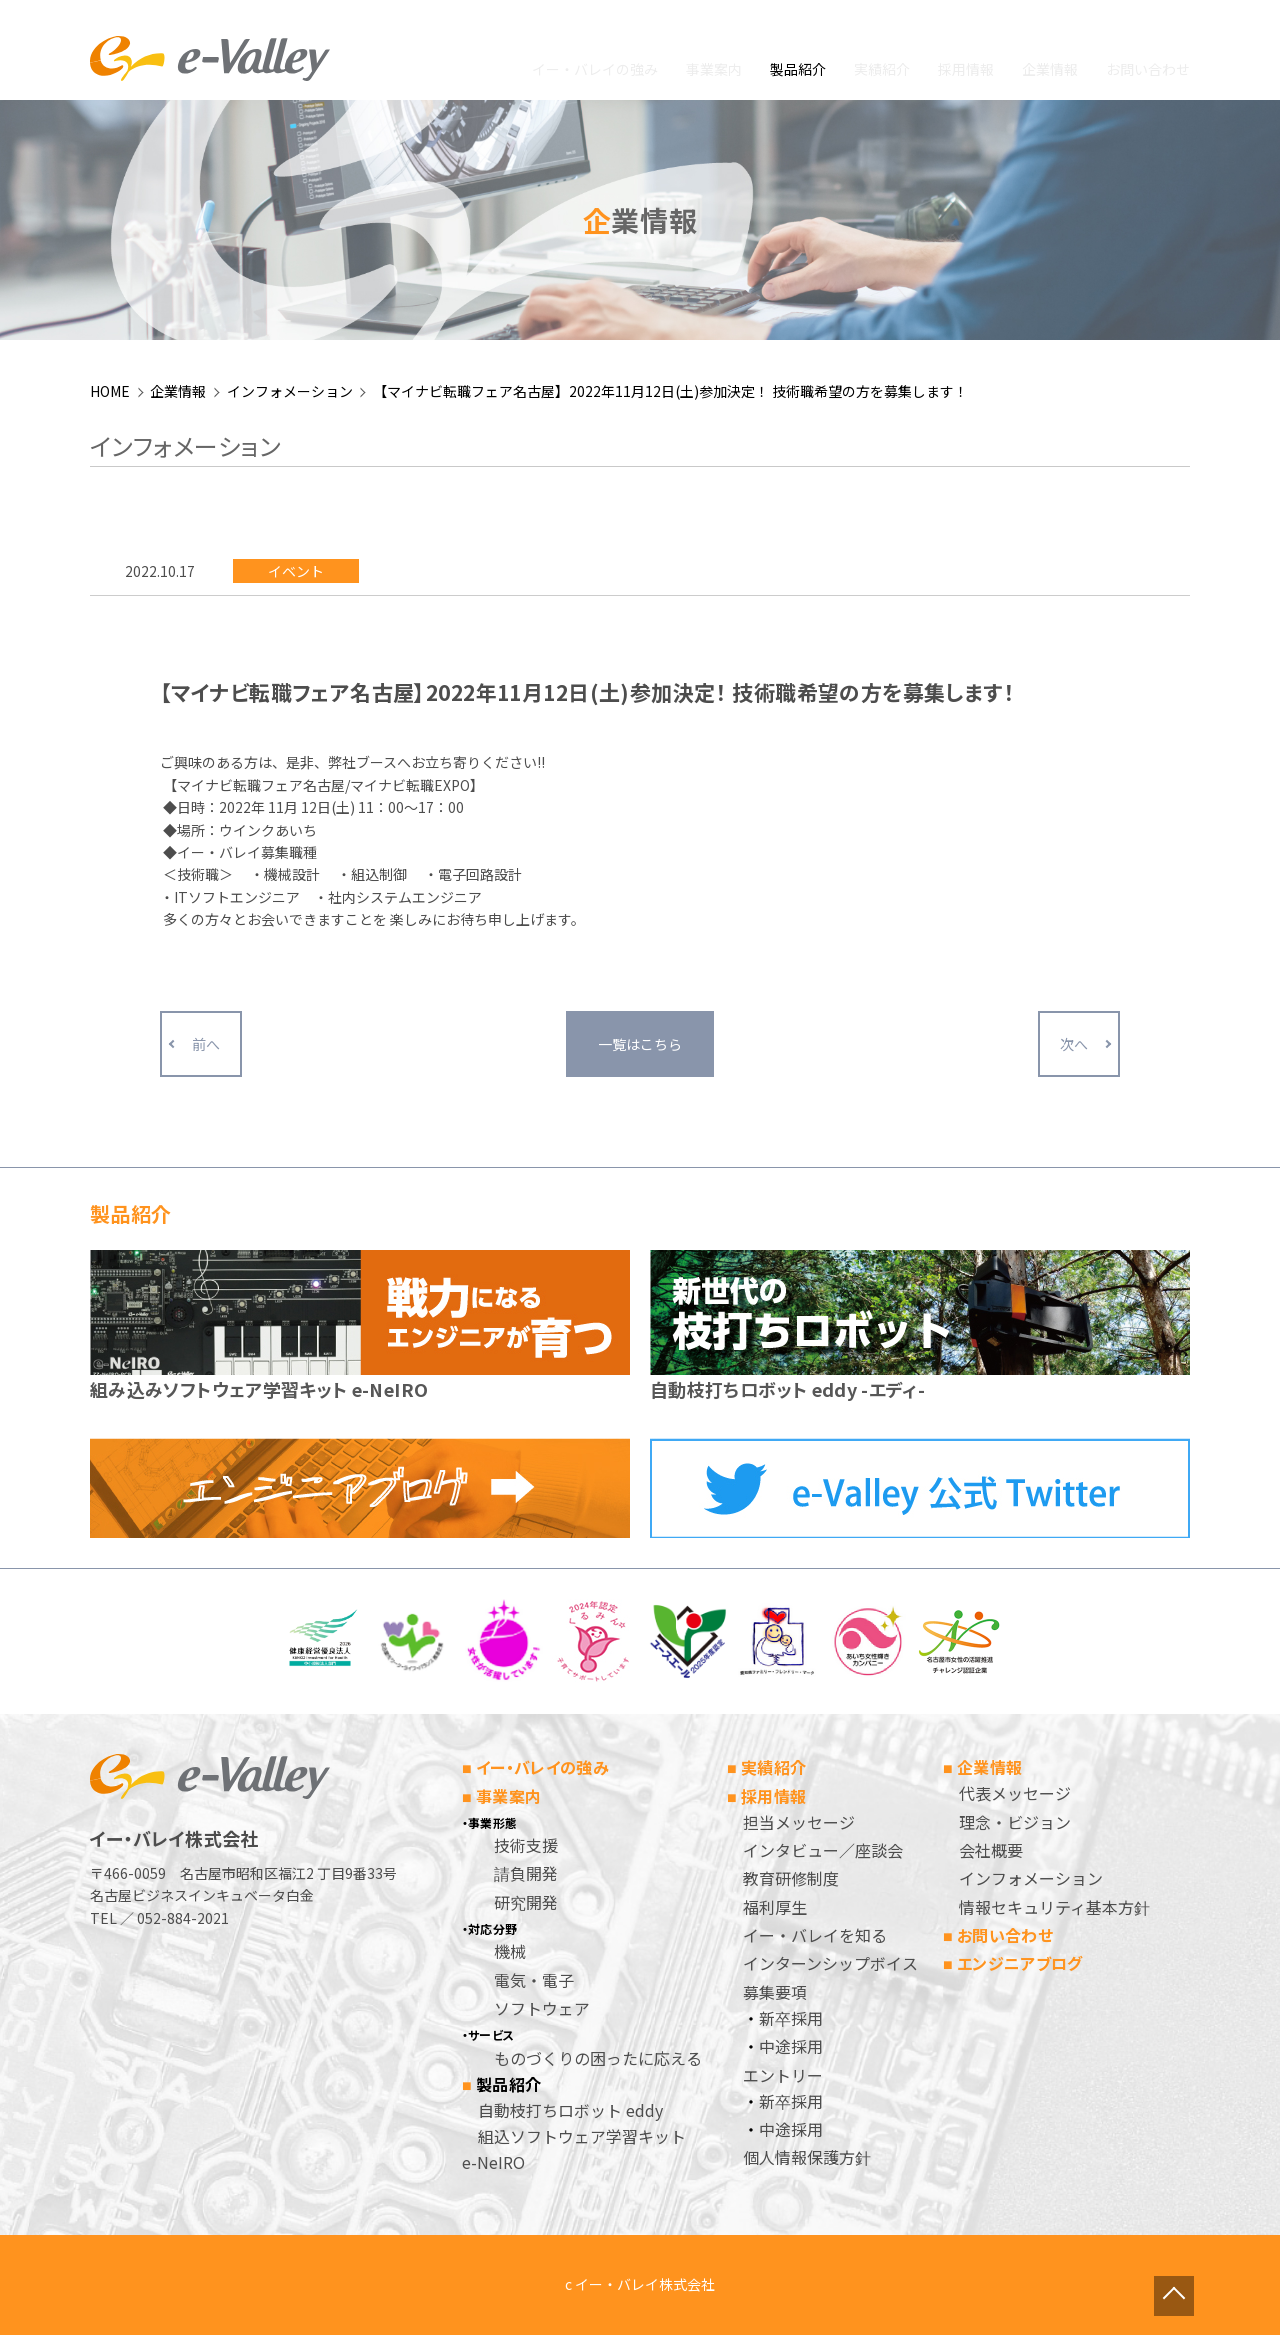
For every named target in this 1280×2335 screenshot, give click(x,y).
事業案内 (714, 69)
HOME (110, 391)
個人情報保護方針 (807, 2157)
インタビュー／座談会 (823, 1850)
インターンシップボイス (830, 1963)
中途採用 (791, 2046)
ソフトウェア (542, 2008)
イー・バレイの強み (595, 69)
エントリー (783, 2075)
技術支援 (526, 1845)
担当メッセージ (799, 1822)
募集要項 (775, 1992)
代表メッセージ (1015, 1793)
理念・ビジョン (1015, 1822)
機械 (510, 1951)
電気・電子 (534, 1980)
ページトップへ (1205, 2260)
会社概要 (991, 1850)
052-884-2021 (183, 1918)
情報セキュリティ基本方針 (1054, 1907)
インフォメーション (290, 391)
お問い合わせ (1148, 69)
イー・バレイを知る (815, 1935)
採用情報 (966, 69)
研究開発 (526, 1902)
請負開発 (526, 1873)
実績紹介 (882, 69)
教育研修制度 (791, 1878)
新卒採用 (791, 2018)
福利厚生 (775, 1907)
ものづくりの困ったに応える (598, 2058)
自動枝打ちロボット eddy (570, 2110)
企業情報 (1050, 69)
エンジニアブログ (1020, 1963)
